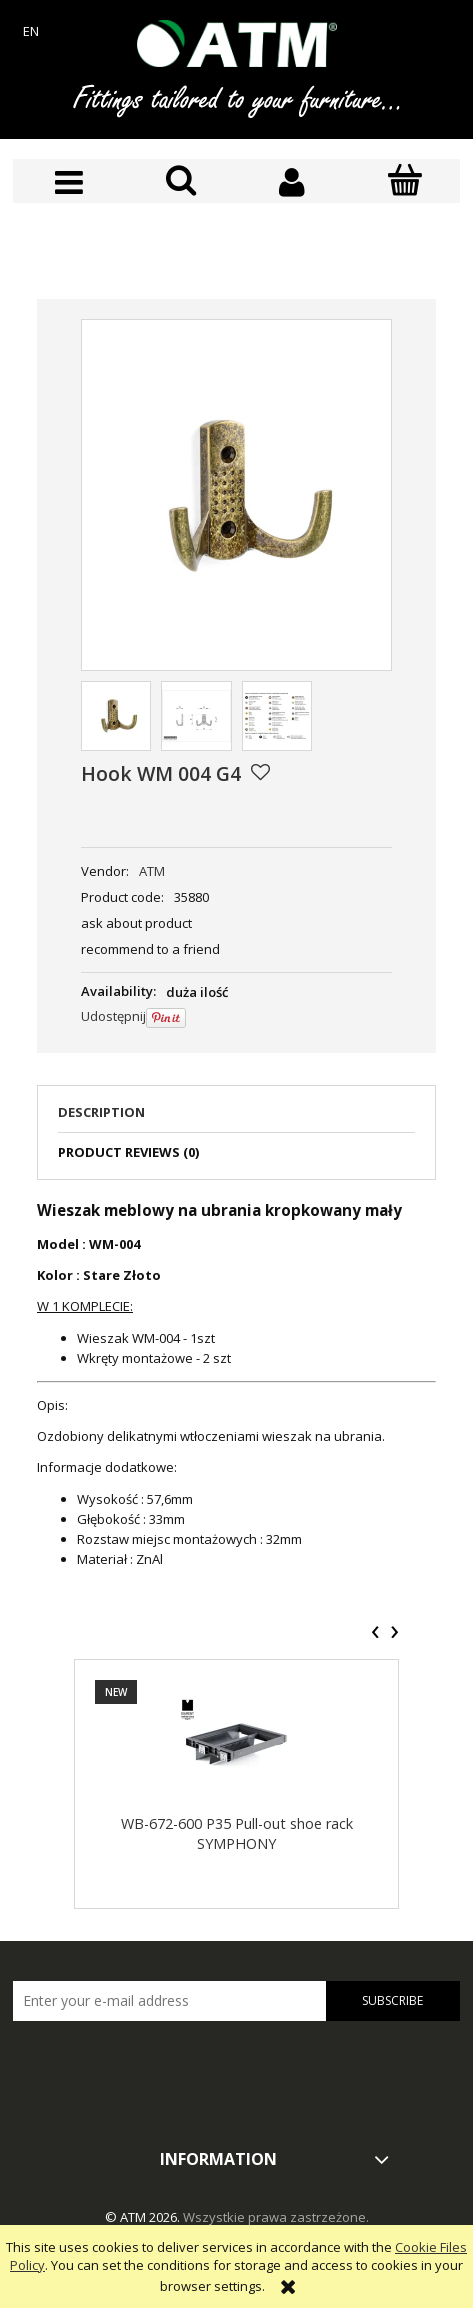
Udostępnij (113, 1016)
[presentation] (375, 1632)
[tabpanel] (236, 1384)
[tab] (236, 1118)
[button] (69, 182)
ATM (152, 871)
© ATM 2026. (144, 2217)
